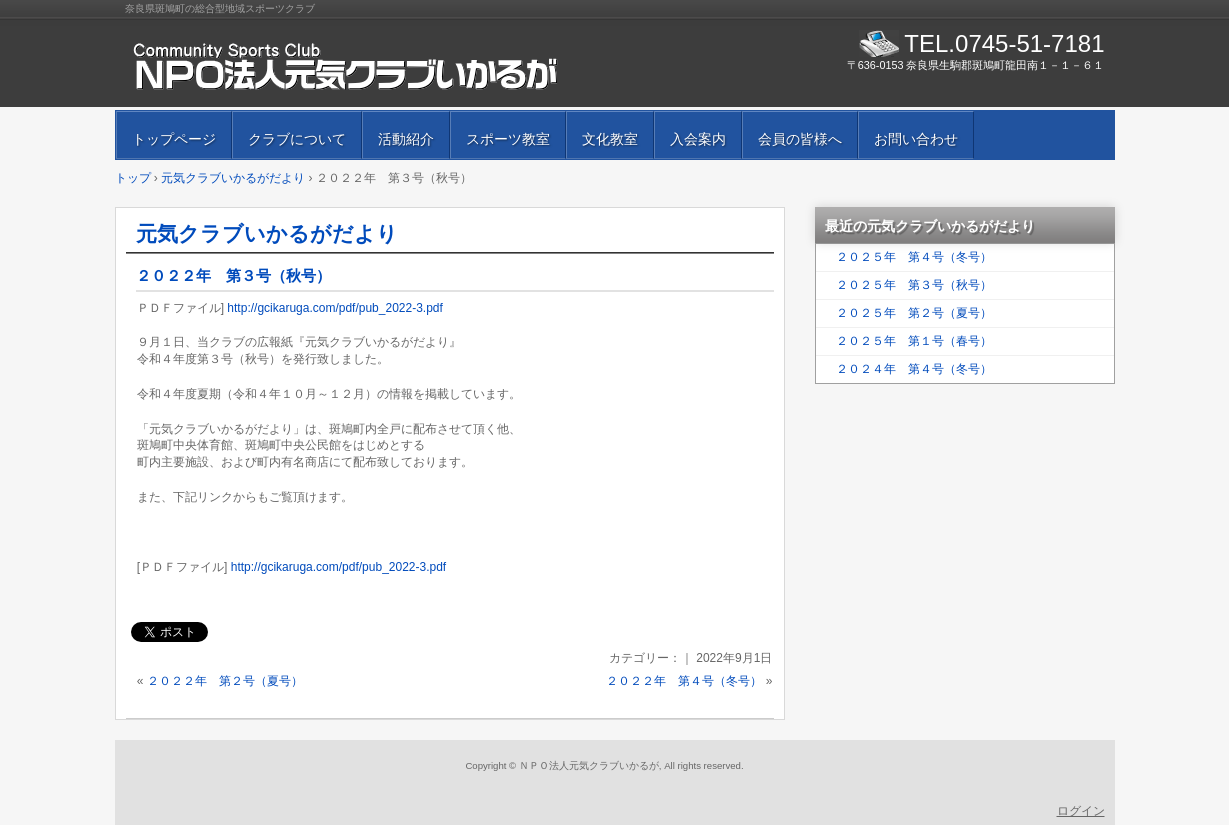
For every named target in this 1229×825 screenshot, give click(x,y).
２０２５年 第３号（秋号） (914, 285)
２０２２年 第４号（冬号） (684, 681)
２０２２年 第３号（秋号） (233, 275)
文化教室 (610, 139)
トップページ (174, 139)
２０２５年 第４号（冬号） (914, 257)
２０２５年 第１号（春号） (914, 341)
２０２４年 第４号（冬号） (914, 369)
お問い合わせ (916, 139)
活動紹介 (406, 139)
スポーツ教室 (508, 139)
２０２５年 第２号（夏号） (914, 313)
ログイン (1081, 811)
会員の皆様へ (800, 139)
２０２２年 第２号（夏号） (225, 681)
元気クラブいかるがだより (267, 233)
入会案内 (698, 139)
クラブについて (297, 139)
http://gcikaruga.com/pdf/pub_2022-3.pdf (334, 308)
